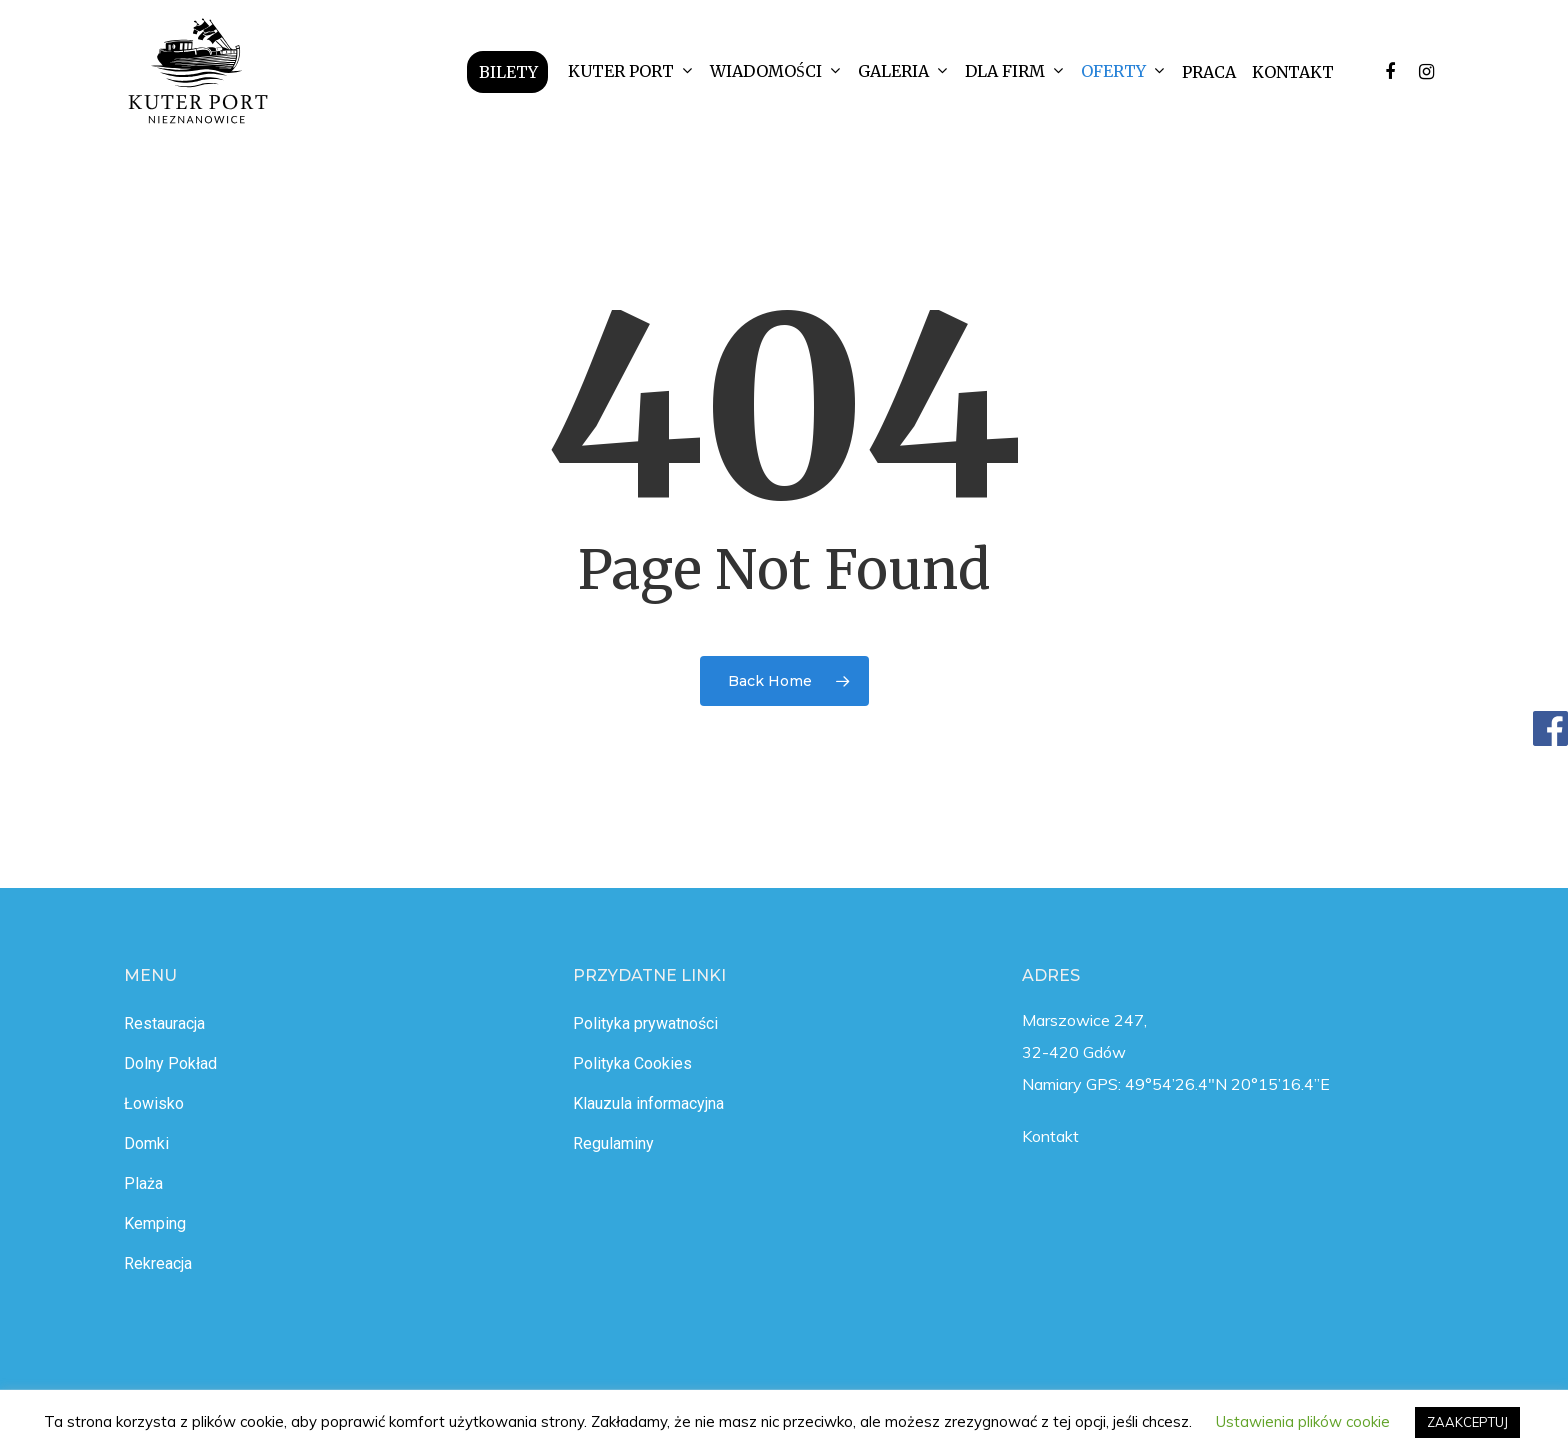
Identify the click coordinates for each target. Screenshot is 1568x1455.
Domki (146, 1143)
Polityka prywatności (645, 1023)
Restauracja (164, 1023)
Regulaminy (613, 1143)
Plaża (143, 1183)
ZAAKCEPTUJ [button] (1467, 1422)
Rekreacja (158, 1263)
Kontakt (1050, 1136)
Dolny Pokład (170, 1063)
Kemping (155, 1223)
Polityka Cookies (632, 1063)
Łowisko (154, 1103)
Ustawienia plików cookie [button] (1303, 1421)
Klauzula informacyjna (648, 1103)
